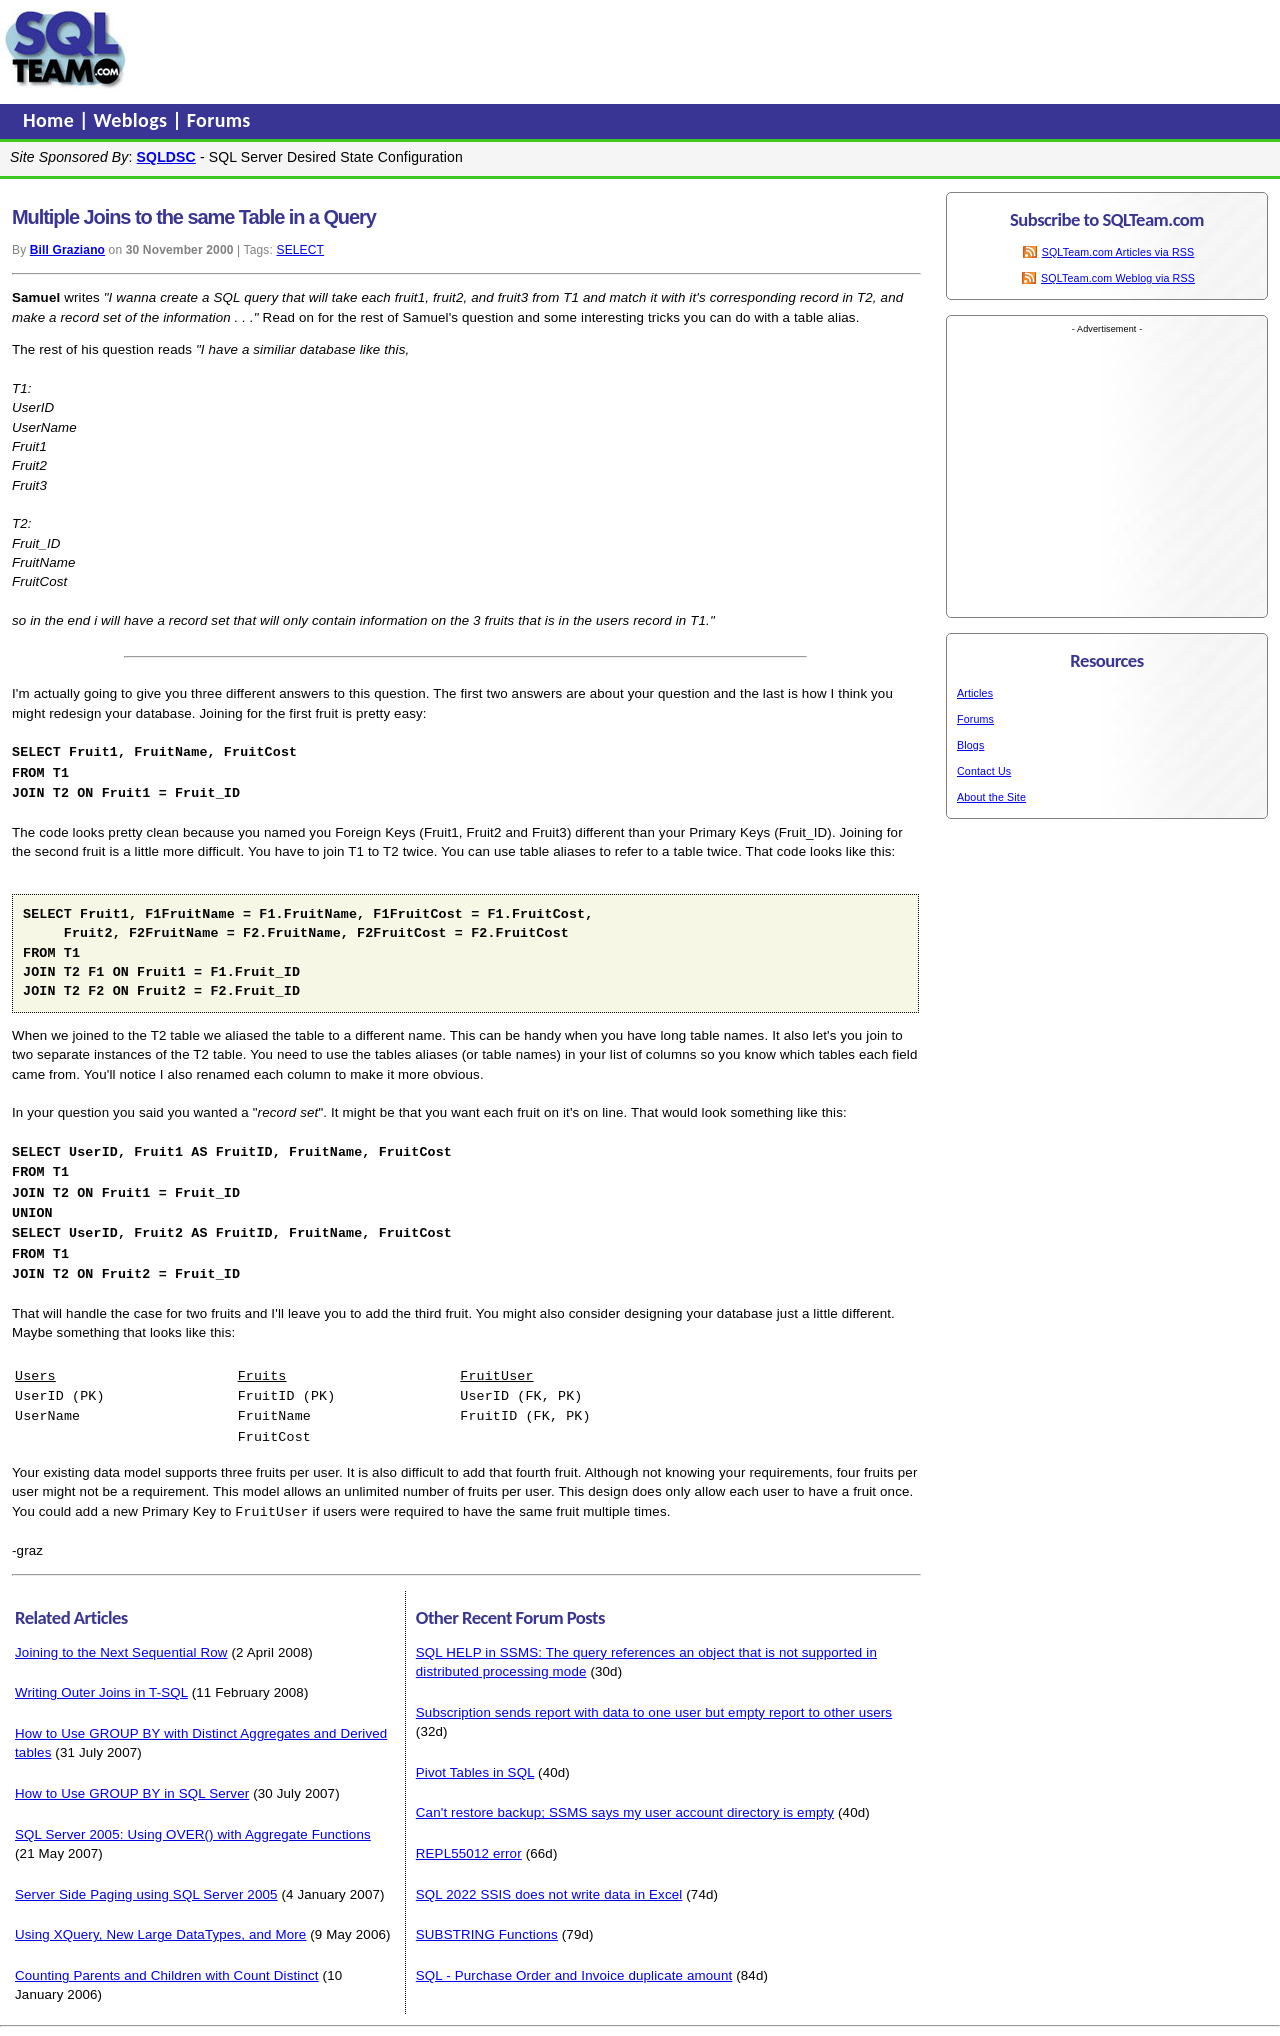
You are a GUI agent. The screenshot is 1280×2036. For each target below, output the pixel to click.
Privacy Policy (733, 2026)
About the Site (991, 797)
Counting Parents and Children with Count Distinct (167, 1959)
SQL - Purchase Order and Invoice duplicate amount (574, 1959)
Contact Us (984, 771)
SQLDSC (166, 157)
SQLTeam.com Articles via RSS (1118, 252)
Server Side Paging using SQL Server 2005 (146, 1878)
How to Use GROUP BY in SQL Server (132, 1777)
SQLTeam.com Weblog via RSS (1118, 278)
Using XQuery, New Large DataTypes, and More (160, 1918)
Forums (219, 120)
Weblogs (133, 120)
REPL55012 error (469, 1837)
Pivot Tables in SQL (475, 1756)
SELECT (300, 250)
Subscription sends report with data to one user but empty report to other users (654, 1696)
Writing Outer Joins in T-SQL (101, 1676)
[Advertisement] (513, 49)
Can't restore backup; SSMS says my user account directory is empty (625, 1796)
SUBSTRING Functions (487, 1918)
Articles (975, 693)
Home (51, 120)
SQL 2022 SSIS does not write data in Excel (549, 1878)
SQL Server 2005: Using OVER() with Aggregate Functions (193, 1818)
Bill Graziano (67, 250)
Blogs (970, 745)
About (797, 2026)
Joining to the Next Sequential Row (121, 1636)
